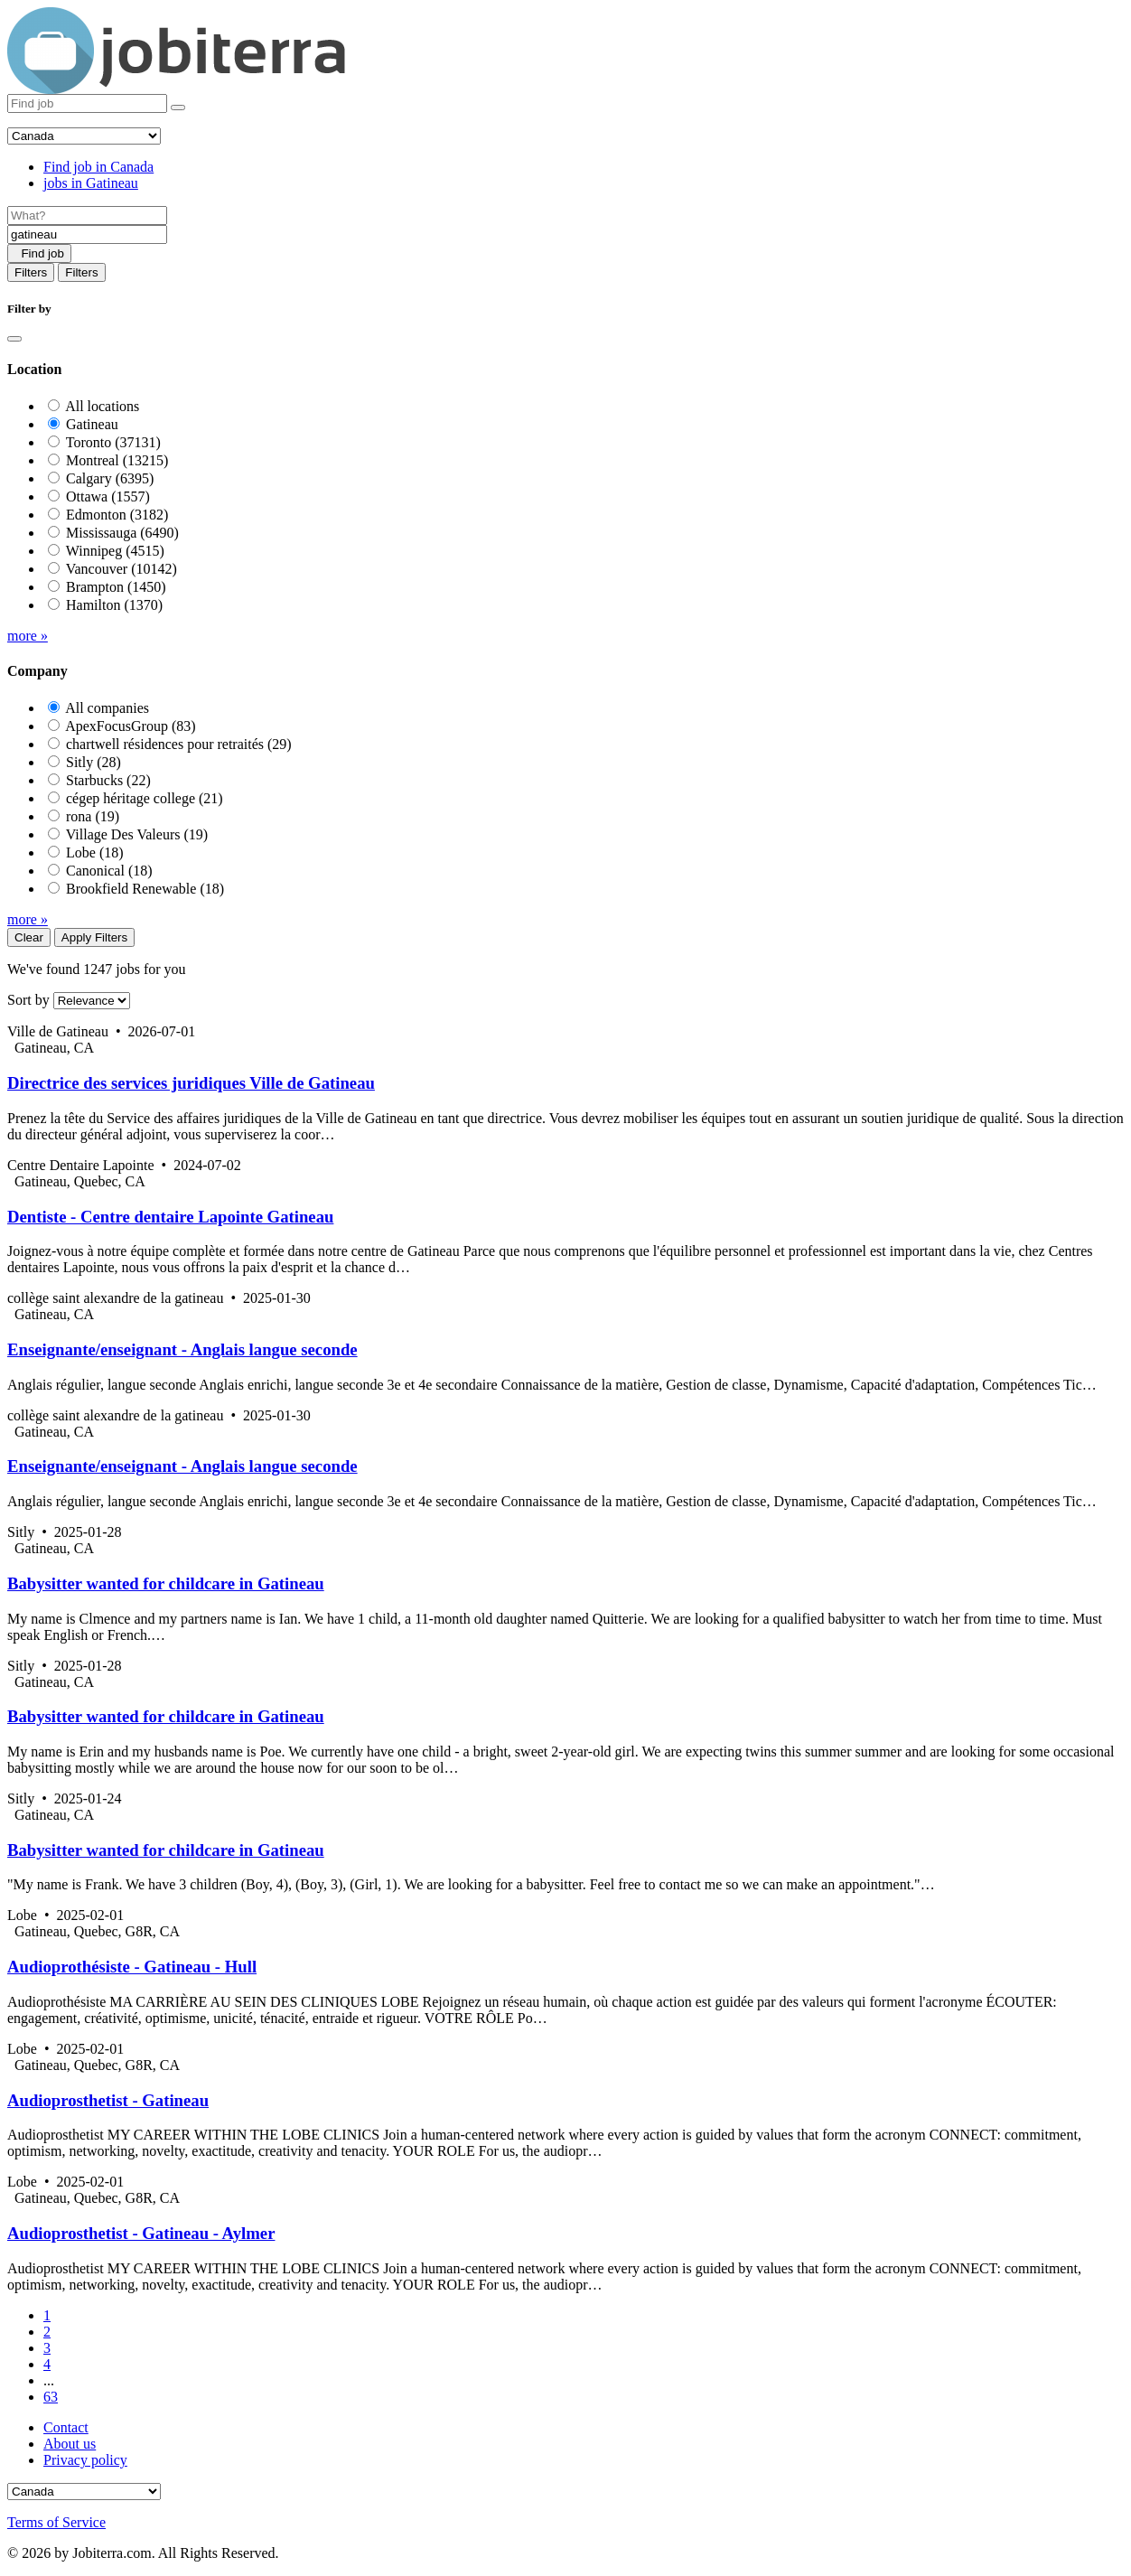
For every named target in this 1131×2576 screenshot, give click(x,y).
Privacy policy (85, 2460)
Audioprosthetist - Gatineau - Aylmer (141, 2233)
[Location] (87, 234)
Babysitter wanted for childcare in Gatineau (165, 1583)
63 (50, 2396)
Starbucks (108, 780)
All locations (102, 406)
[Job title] (87, 215)
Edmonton (117, 514)
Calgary (110, 478)
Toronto (113, 442)
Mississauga (122, 532)
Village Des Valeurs (137, 834)
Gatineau (92, 424)
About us (69, 2443)
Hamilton (114, 605)
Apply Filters (94, 937)
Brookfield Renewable (145, 888)
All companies (107, 708)
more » (27, 635)
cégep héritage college (144, 798)
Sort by (28, 999)
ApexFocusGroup (130, 726)
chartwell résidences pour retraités (179, 744)
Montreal (117, 460)
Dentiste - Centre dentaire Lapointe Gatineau (170, 1216)
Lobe (95, 852)
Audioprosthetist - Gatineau (108, 2100)
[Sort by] (91, 1000)
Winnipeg (115, 550)
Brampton (116, 587)
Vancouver (121, 568)
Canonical (109, 870)
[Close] (14, 339)
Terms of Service (56, 2522)
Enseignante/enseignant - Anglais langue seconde (182, 1349)
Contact (66, 2427)
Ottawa (108, 496)
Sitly (93, 762)
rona (92, 816)
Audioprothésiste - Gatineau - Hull (132, 1966)
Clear (28, 937)
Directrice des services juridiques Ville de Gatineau (191, 1082)
